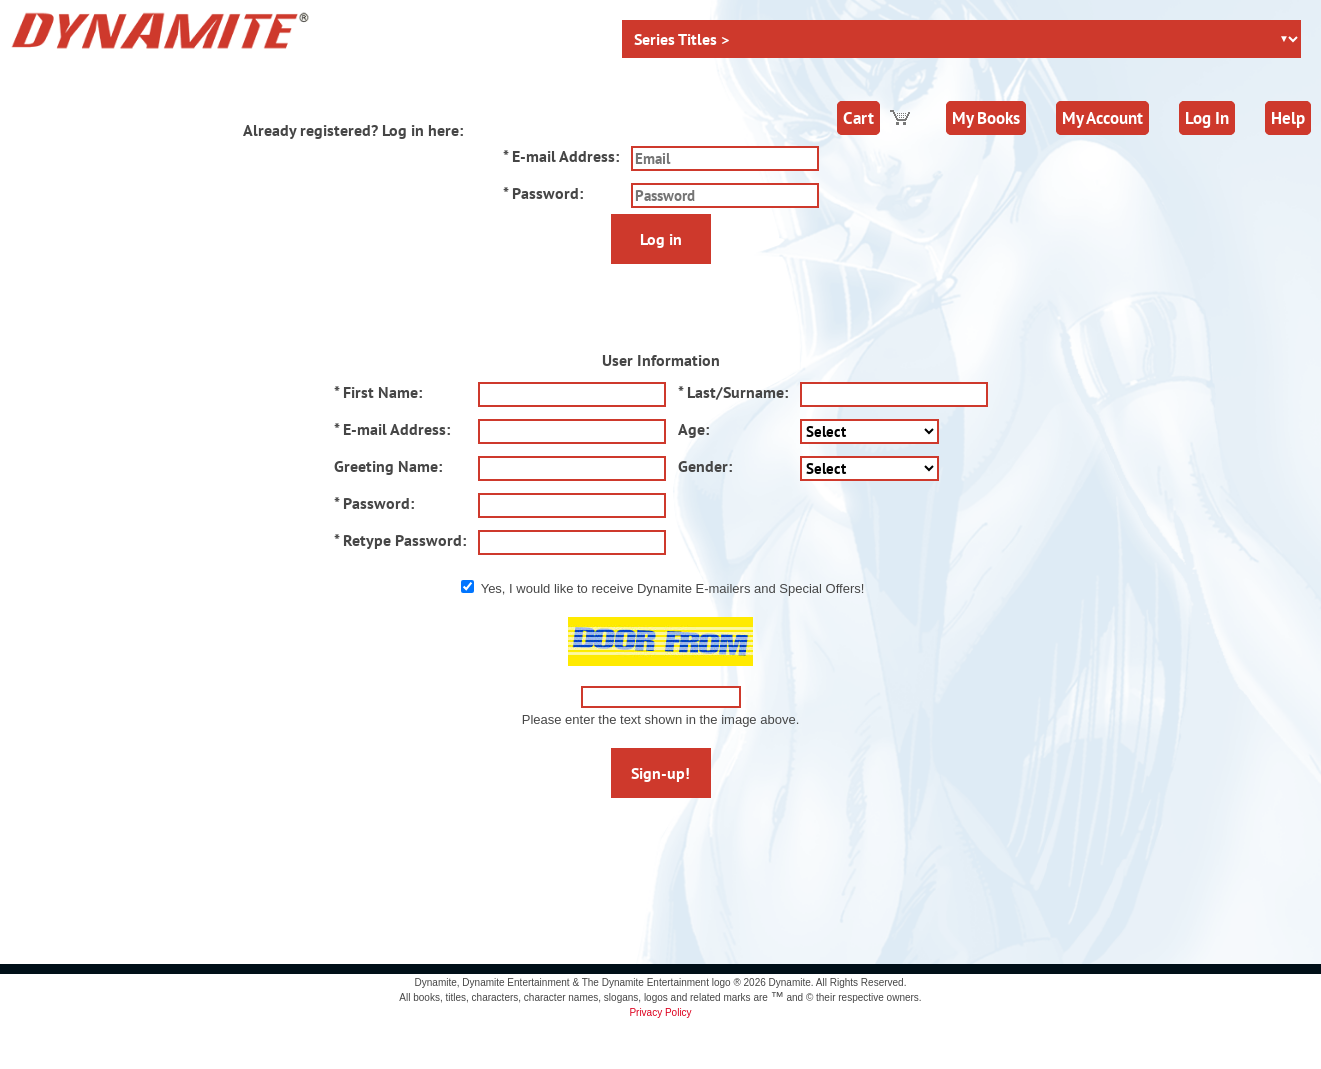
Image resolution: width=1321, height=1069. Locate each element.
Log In (1207, 118)
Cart (858, 118)
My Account (1102, 118)
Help (1288, 118)
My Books (986, 118)
